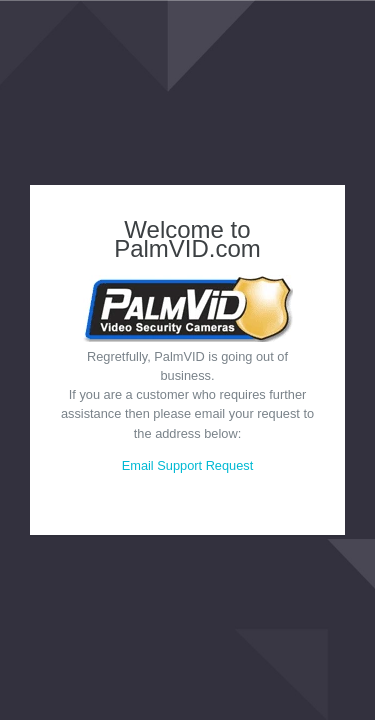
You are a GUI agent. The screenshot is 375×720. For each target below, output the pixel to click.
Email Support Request (188, 465)
